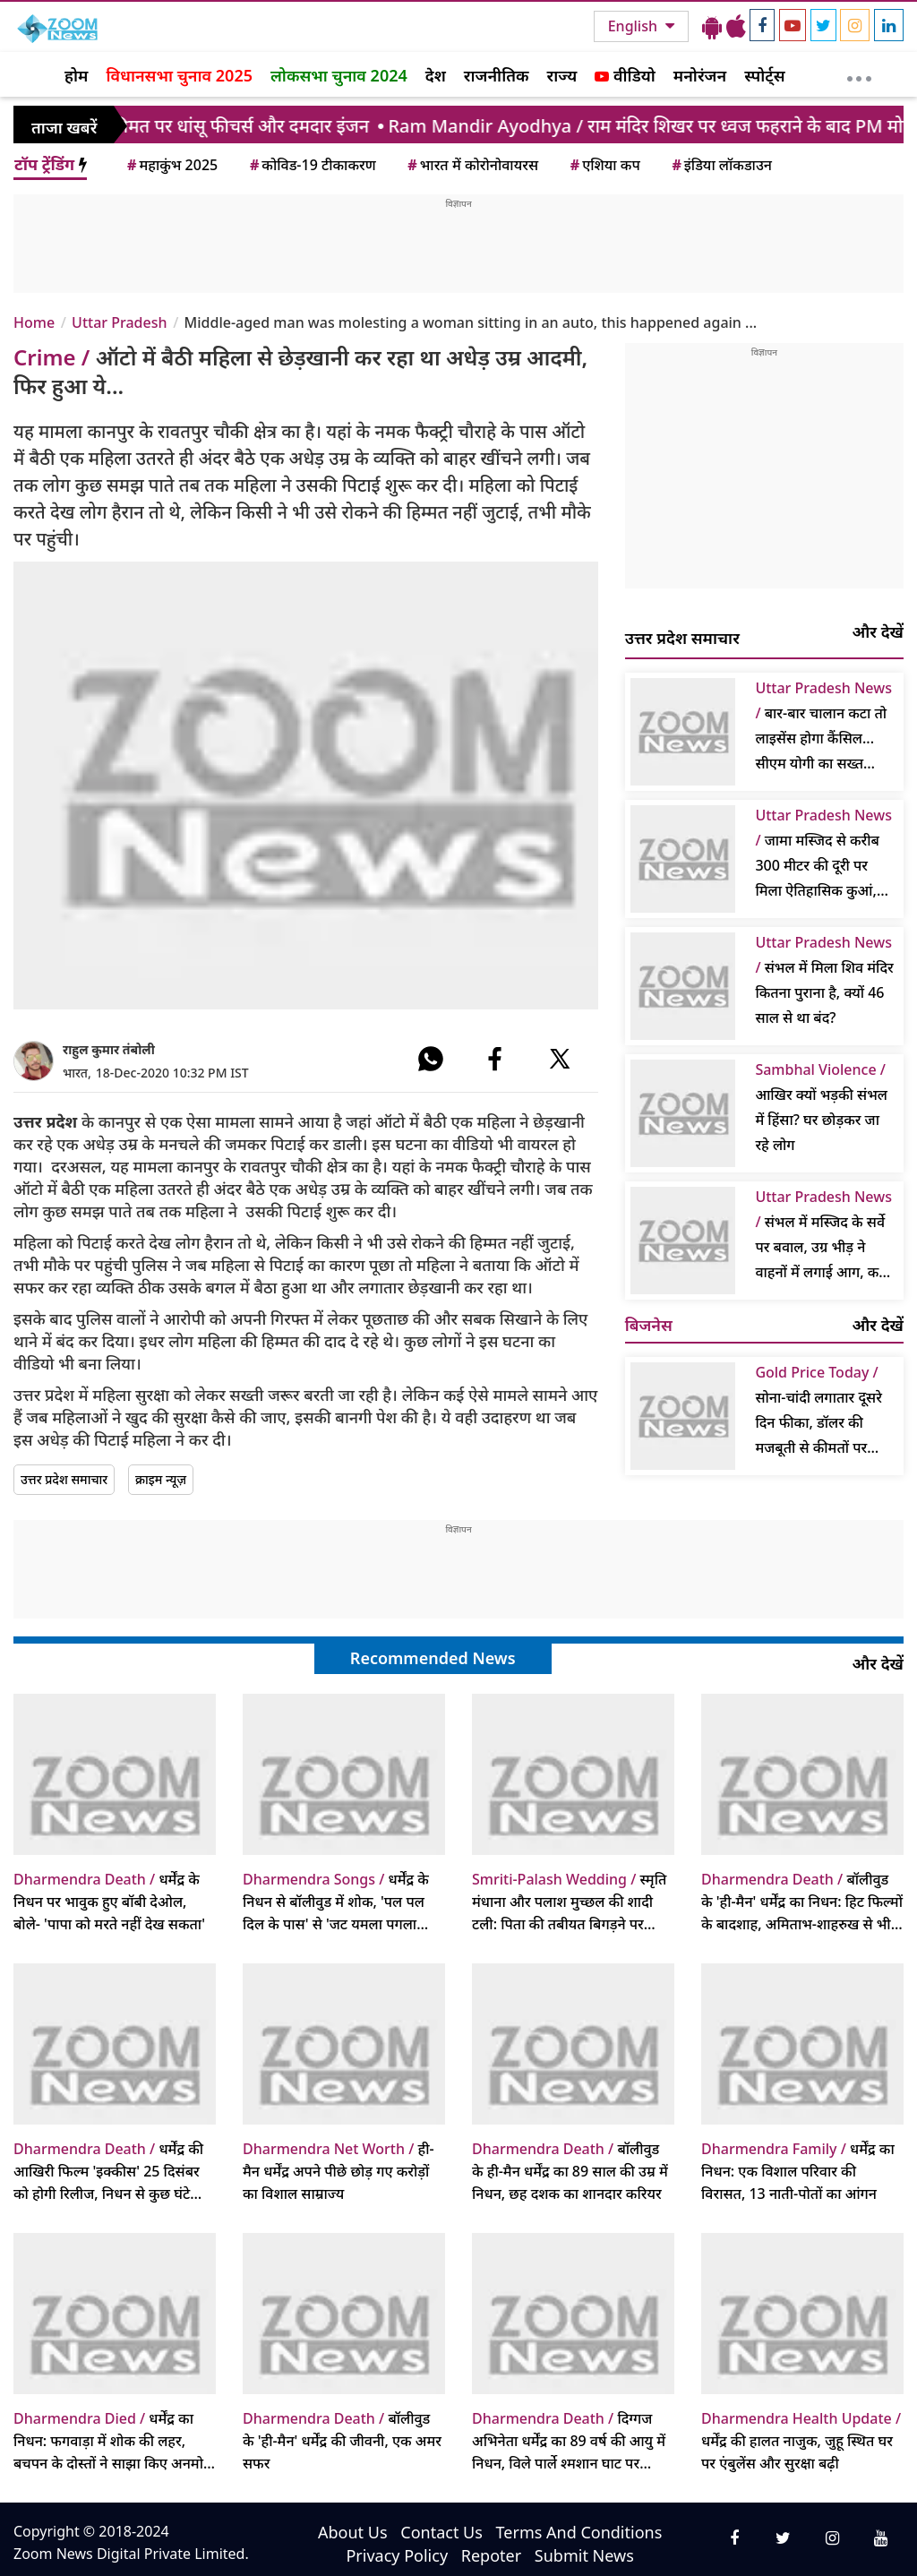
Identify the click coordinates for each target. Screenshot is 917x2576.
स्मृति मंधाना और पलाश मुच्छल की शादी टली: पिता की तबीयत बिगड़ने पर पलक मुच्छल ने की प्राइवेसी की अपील (572, 1902)
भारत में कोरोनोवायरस (471, 165)
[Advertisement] (458, 250)
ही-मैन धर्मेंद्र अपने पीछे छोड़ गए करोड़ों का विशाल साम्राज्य (338, 2171)
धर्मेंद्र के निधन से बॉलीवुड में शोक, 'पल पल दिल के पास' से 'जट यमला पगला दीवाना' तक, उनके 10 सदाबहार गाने (339, 1902)
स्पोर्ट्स (764, 75)
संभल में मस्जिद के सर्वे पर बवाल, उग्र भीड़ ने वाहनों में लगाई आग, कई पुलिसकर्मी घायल (823, 1235)
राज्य (562, 75)
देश (435, 75)
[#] (430, 1058)
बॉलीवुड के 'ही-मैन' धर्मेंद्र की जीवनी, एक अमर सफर (342, 2441)
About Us (353, 2532)
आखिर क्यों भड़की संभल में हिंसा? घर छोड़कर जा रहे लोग (821, 1107)
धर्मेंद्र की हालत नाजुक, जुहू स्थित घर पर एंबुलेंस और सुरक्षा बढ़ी (801, 2441)
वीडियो (625, 75)
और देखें (878, 631)
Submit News (584, 2555)
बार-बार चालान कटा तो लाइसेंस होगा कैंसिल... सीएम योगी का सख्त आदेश (823, 727)
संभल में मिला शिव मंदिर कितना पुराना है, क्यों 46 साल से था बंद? (824, 979)
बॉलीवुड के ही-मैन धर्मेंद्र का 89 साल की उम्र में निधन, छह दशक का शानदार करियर (570, 2171)
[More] (859, 74)
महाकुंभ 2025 (171, 165)
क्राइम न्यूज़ (160, 1479)
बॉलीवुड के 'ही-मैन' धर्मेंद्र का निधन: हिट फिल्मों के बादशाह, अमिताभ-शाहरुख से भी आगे (802, 1902)
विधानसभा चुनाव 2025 (179, 75)
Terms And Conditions (579, 2532)
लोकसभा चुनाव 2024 (338, 75)
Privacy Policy (397, 2555)
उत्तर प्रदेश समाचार (64, 1479)
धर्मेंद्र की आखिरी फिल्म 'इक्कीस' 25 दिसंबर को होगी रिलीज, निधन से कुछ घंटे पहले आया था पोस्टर (108, 2172)
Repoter (491, 2555)
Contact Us (441, 2532)
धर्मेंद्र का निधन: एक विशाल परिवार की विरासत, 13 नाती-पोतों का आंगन (798, 2171)
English (634, 26)
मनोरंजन (699, 75)
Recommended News (433, 1658)
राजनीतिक (496, 75)
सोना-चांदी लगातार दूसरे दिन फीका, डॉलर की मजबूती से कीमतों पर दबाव (818, 1411)
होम (76, 75)
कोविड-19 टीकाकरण (311, 165)
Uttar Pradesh (119, 322)
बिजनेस (649, 1324)
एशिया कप (604, 165)
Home (34, 322)
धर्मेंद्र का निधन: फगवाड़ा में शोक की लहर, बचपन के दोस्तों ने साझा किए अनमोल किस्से (113, 2442)
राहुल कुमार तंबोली (109, 1049)
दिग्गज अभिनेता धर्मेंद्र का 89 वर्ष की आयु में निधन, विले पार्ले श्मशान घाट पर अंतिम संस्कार (568, 2442)
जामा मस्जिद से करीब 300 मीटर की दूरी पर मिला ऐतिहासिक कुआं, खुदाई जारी (823, 854)
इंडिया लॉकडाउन (720, 165)
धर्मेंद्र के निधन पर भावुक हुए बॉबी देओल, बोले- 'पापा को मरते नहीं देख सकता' (109, 1901)
